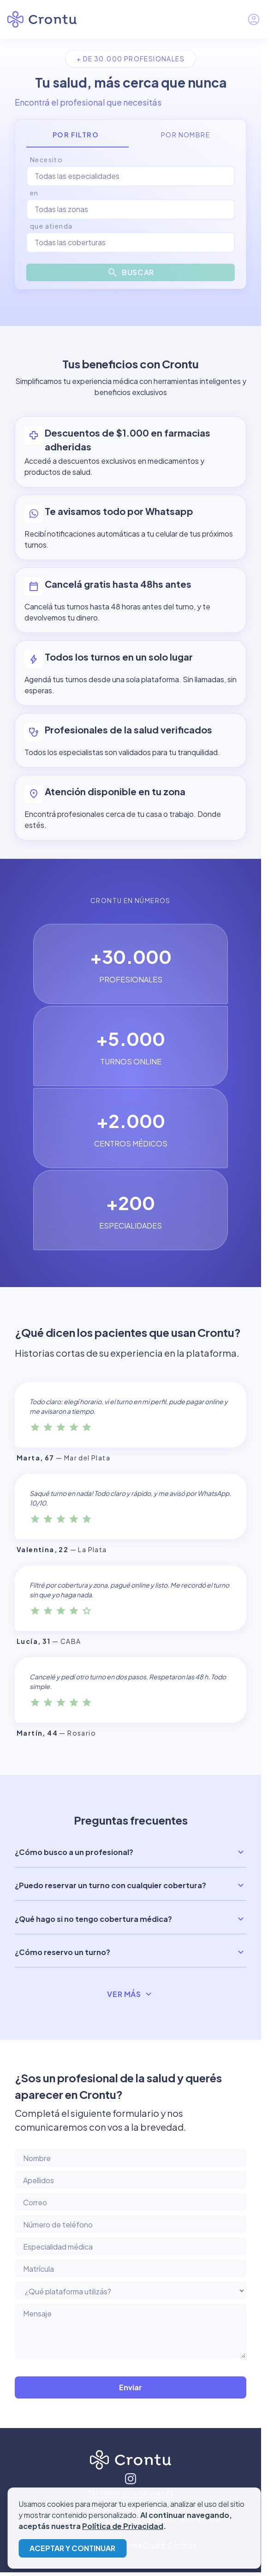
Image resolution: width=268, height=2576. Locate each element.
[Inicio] (130, 2461)
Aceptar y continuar (72, 2548)
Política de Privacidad (122, 2526)
